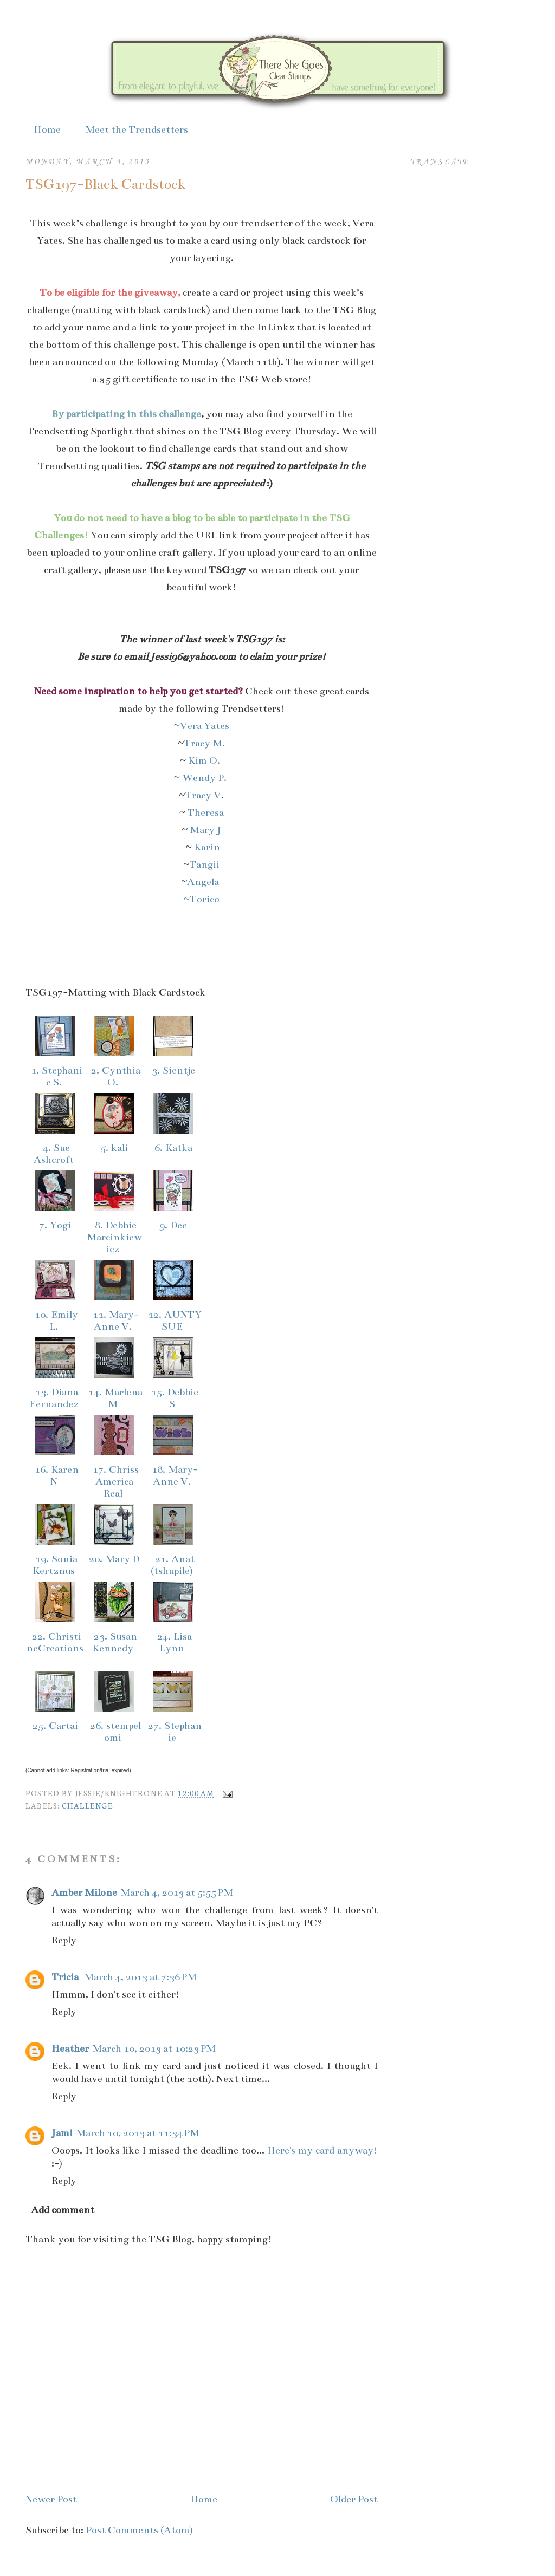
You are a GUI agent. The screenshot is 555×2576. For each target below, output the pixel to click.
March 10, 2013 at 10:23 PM (154, 2048)
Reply (63, 1940)
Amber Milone (84, 1892)
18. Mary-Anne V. (173, 1475)
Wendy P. (205, 778)
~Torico (202, 899)
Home (47, 129)
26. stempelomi (114, 1732)
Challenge (87, 1805)
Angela (204, 882)
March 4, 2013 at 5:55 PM (176, 1892)
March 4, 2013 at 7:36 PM (140, 1977)
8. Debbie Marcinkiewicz (114, 1237)
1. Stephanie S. (55, 1076)
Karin (207, 847)
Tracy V (203, 795)
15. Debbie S (173, 1398)
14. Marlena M (114, 1398)
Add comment (62, 2210)
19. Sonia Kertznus (55, 1565)
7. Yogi (55, 1225)
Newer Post (51, 2499)
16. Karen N (55, 1475)
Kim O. (204, 760)
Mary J (205, 830)
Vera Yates (204, 726)
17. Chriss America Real (114, 1481)
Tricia (66, 1977)
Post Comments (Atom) (139, 2530)
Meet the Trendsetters (136, 129)
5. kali (114, 1148)
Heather (70, 2048)
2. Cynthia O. (114, 1076)
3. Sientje (173, 1070)
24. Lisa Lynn (173, 1642)
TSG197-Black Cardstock (105, 184)
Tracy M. (204, 743)
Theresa (206, 812)
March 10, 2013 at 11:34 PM (137, 2133)
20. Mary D (114, 1559)
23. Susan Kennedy (114, 1642)
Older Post (354, 2499)
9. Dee (173, 1225)
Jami (62, 2133)
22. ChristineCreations (55, 1648)
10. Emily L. (55, 1320)
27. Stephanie (173, 1732)
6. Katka (173, 1148)
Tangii (204, 864)
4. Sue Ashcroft (55, 1154)
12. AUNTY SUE (173, 1320)
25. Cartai (55, 1726)
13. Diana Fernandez (55, 1398)
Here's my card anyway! (322, 2150)
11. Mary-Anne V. (114, 1320)
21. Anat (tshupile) (173, 1565)
